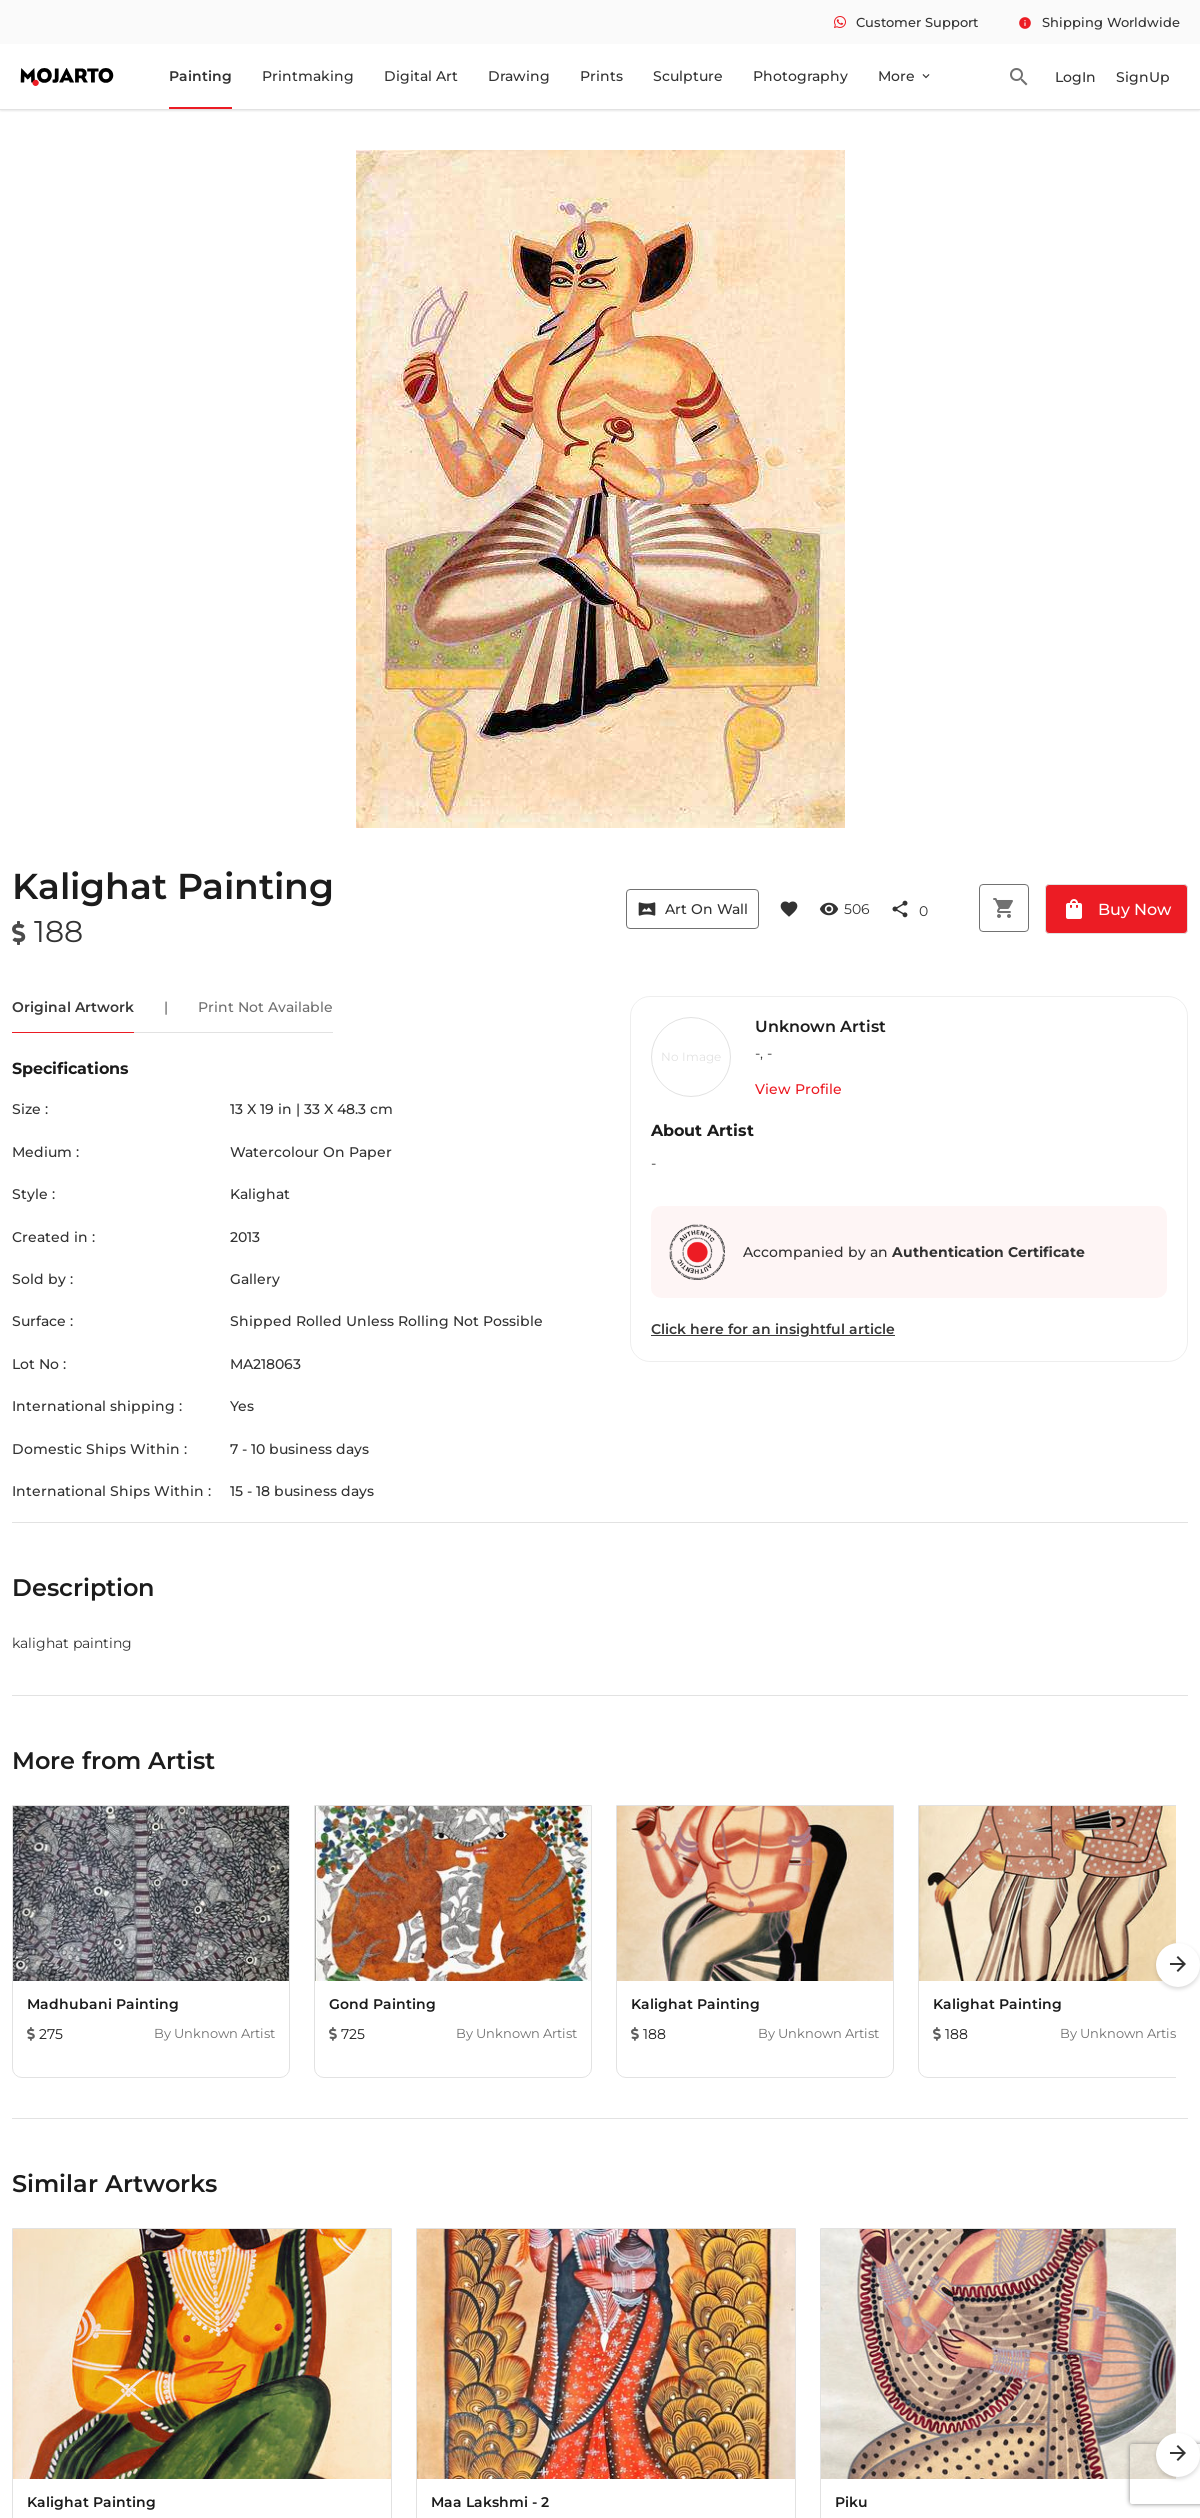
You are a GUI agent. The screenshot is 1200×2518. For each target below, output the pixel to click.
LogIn (1075, 77)
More (905, 76)
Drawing (519, 76)
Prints (601, 76)
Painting (200, 76)
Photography (800, 76)
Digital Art (421, 76)
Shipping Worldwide (1099, 22)
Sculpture (688, 76)
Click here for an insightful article (773, 1329)
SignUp (1143, 77)
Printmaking (308, 76)
